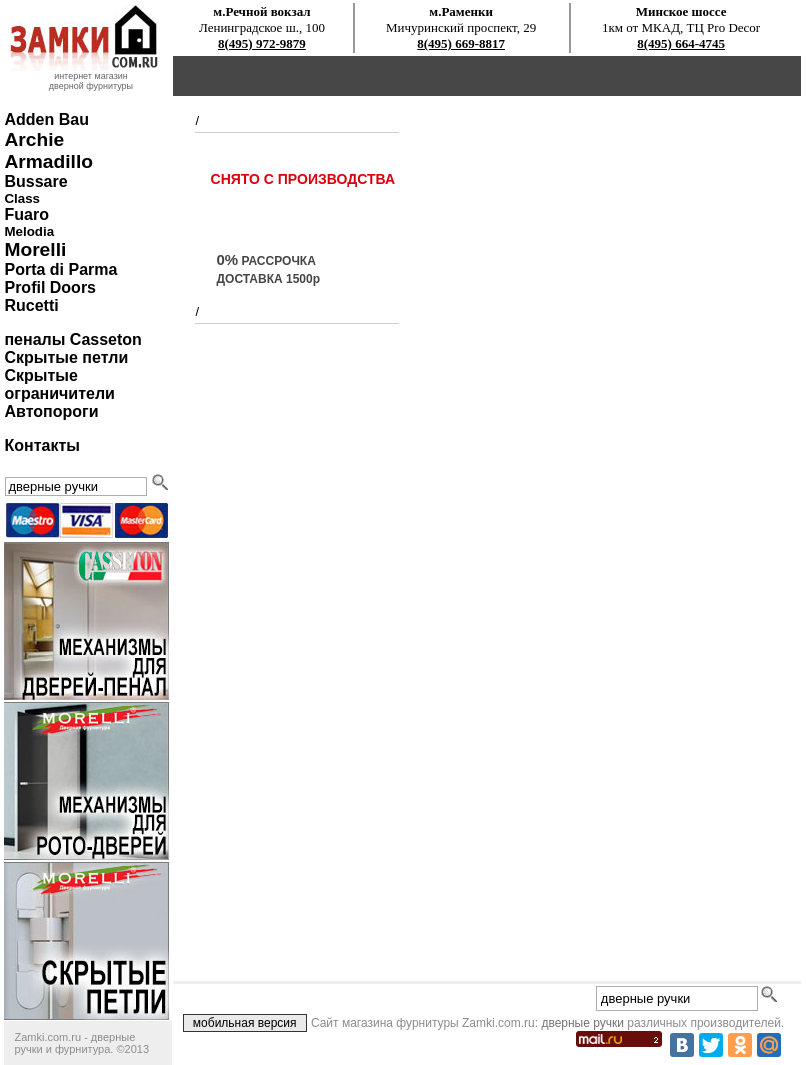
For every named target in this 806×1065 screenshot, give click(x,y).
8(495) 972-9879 (262, 43)
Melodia (29, 231)
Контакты (41, 445)
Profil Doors (50, 287)
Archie (34, 139)
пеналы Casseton (72, 339)
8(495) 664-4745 (681, 43)
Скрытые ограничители (59, 384)
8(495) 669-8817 (461, 43)
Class (22, 198)
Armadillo (48, 161)
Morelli (35, 249)
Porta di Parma (60, 269)
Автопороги (51, 411)
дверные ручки (582, 1023)
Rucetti (31, 305)
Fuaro (26, 214)
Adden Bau (46, 119)
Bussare (35, 181)
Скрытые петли (66, 357)
